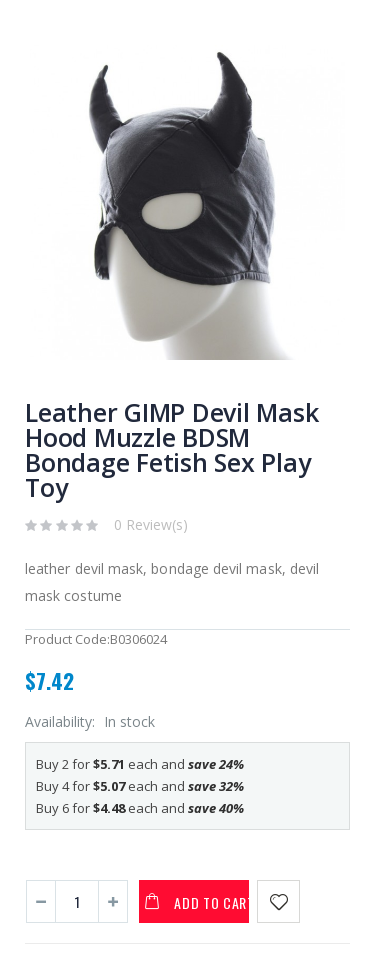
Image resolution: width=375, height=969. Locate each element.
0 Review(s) (151, 524)
